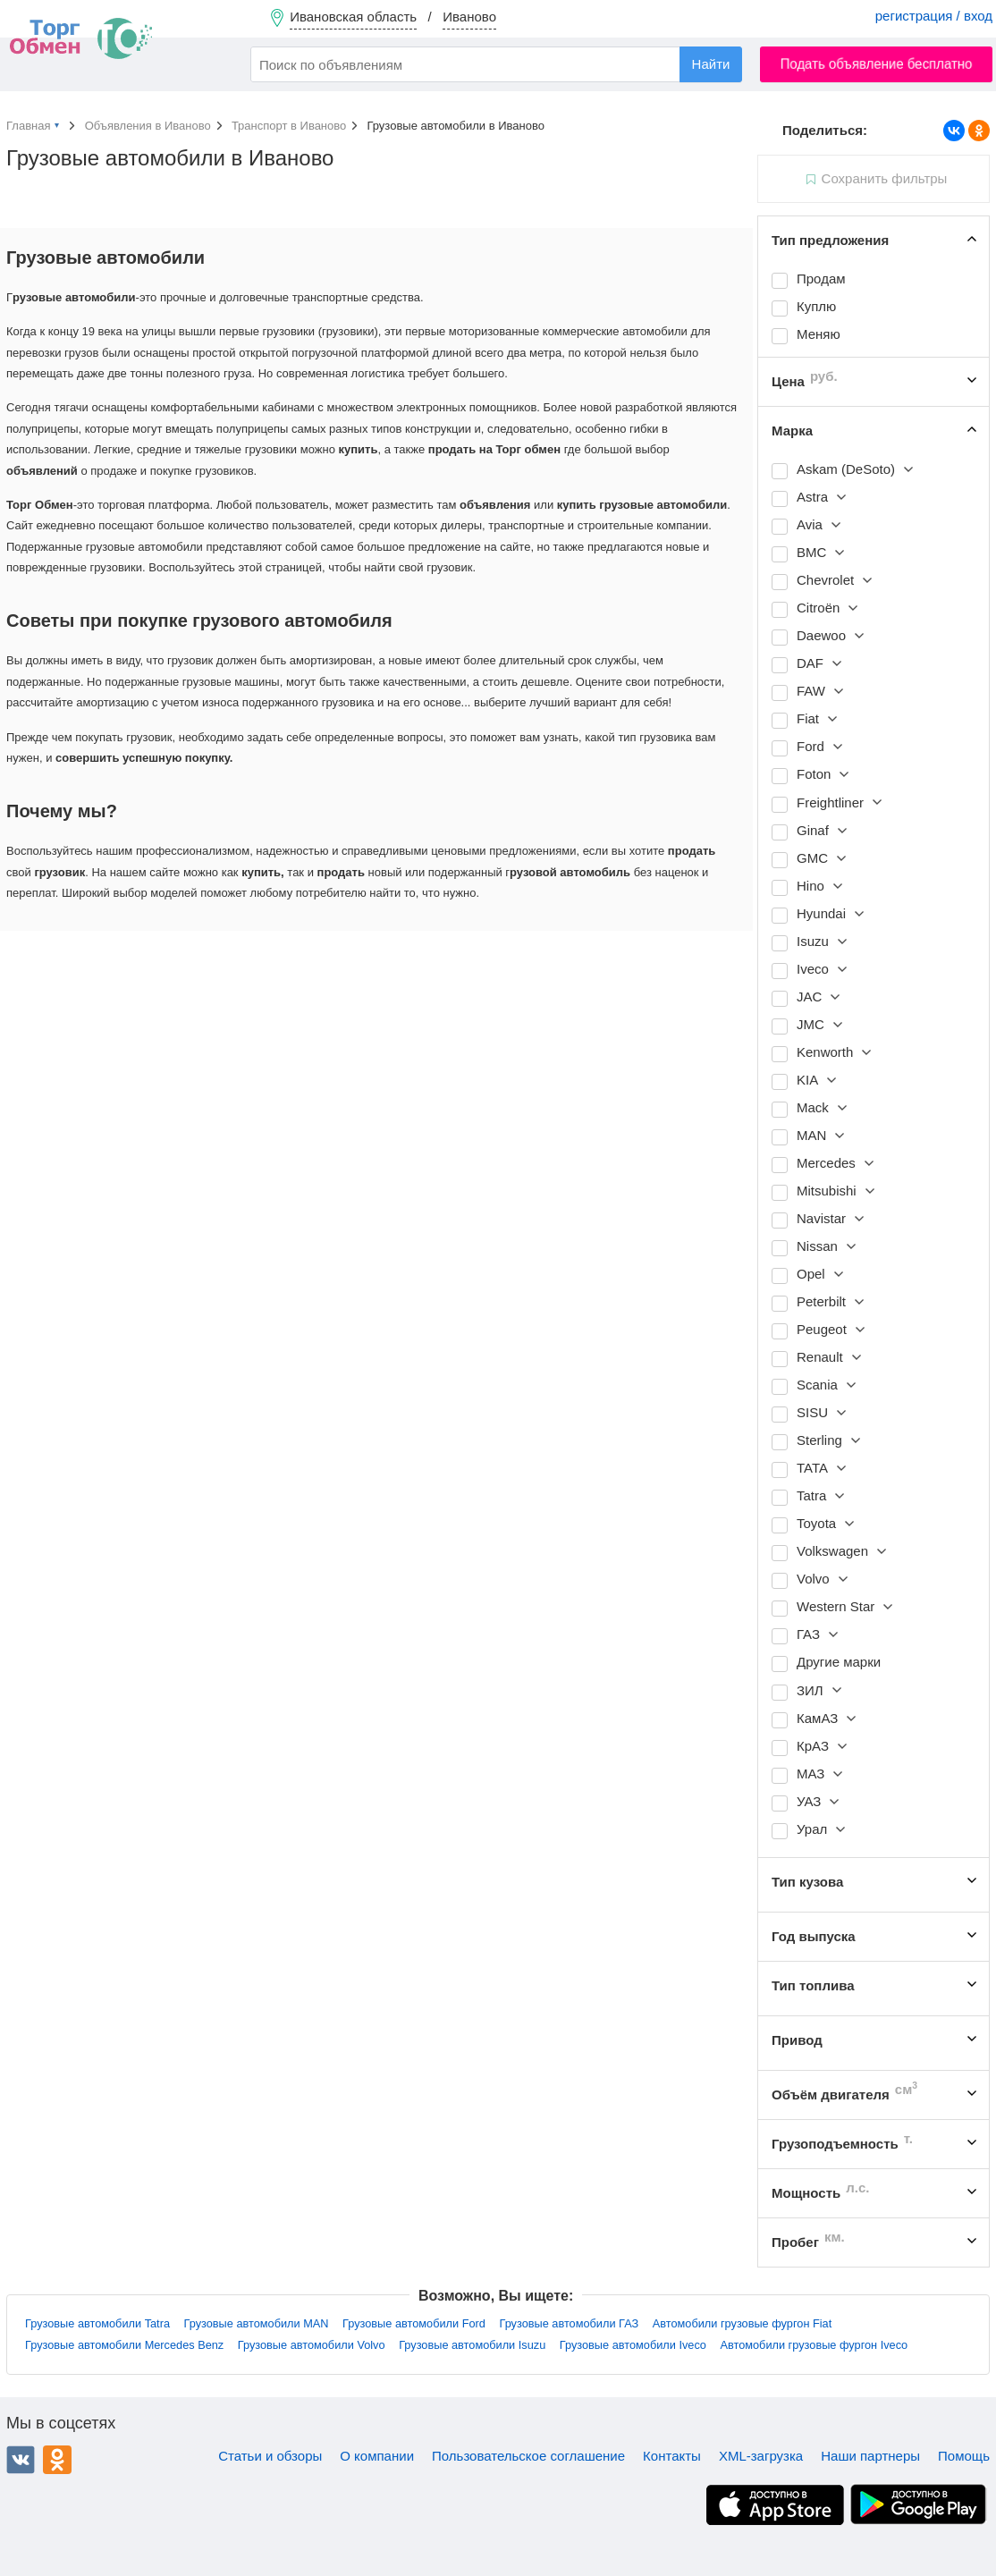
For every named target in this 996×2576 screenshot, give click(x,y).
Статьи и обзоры (270, 2455)
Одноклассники (57, 2459)
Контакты (672, 2455)
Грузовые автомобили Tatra (97, 2323)
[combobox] (496, 64)
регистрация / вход (933, 15)
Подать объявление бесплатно (877, 64)
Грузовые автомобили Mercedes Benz (124, 2345)
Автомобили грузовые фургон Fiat (742, 2323)
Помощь (964, 2455)
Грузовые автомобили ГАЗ (568, 2323)
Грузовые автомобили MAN (256, 2323)
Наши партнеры (870, 2455)
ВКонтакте (20, 2459)
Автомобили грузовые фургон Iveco (813, 2345)
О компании (377, 2455)
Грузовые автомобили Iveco (633, 2345)
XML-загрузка (761, 2455)
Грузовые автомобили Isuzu (472, 2345)
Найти (711, 64)
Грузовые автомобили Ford (413, 2323)
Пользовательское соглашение (528, 2455)
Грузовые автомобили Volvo (311, 2345)
